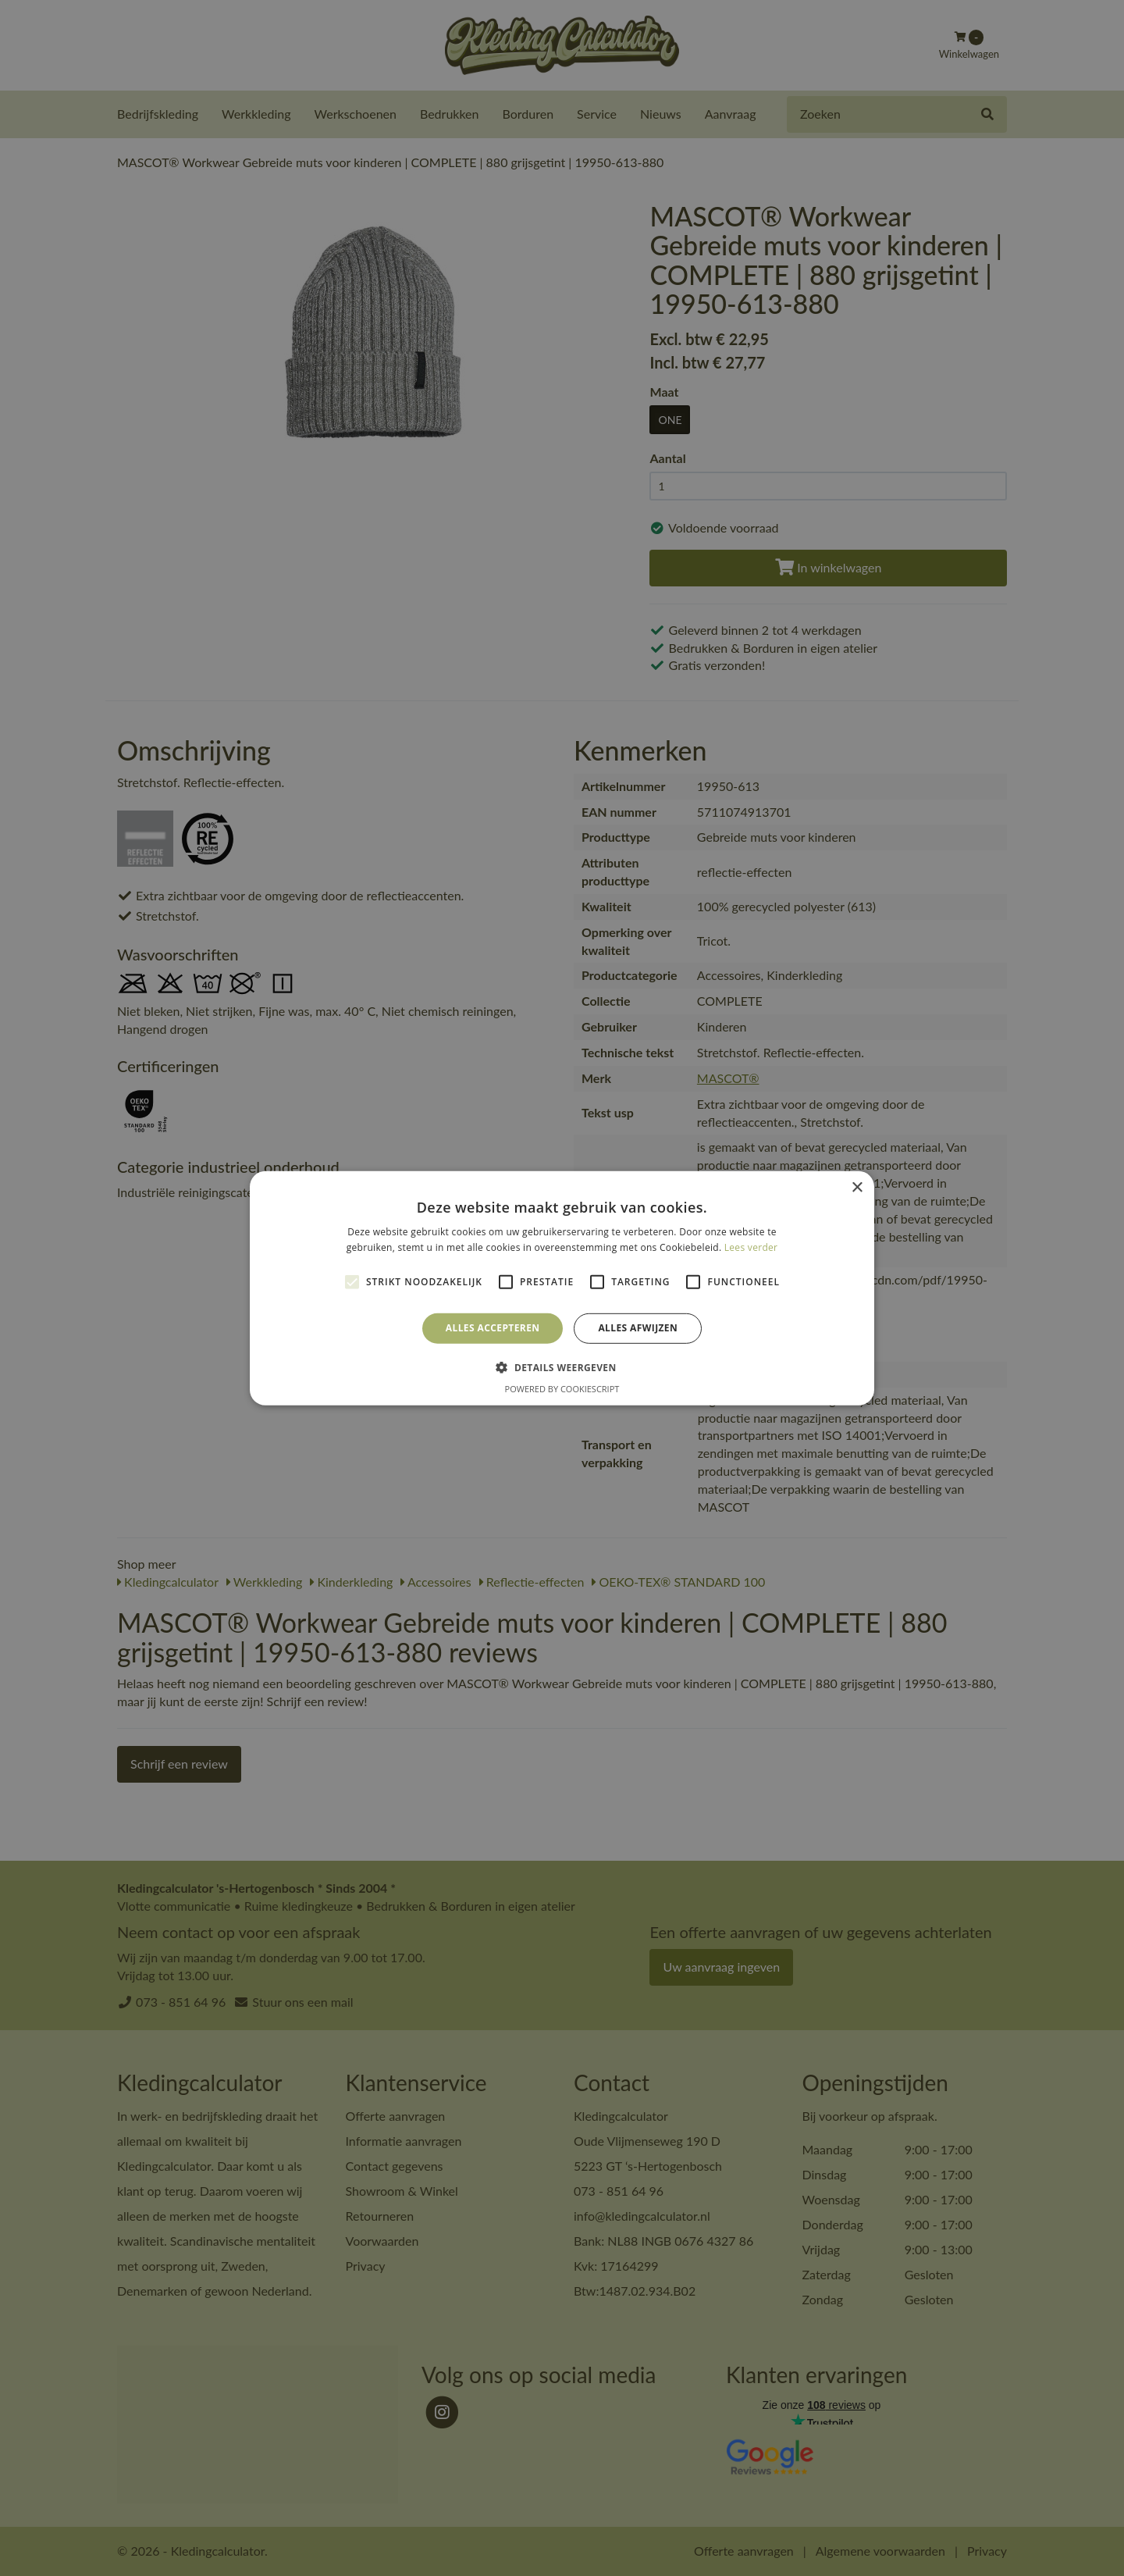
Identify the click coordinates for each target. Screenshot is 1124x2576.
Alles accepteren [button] (493, 1327)
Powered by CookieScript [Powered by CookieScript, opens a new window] (562, 1389)
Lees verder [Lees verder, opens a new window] (751, 1247)
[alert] (562, 1288)
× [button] (857, 1187)
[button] (561, 1367)
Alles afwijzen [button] (638, 1327)
